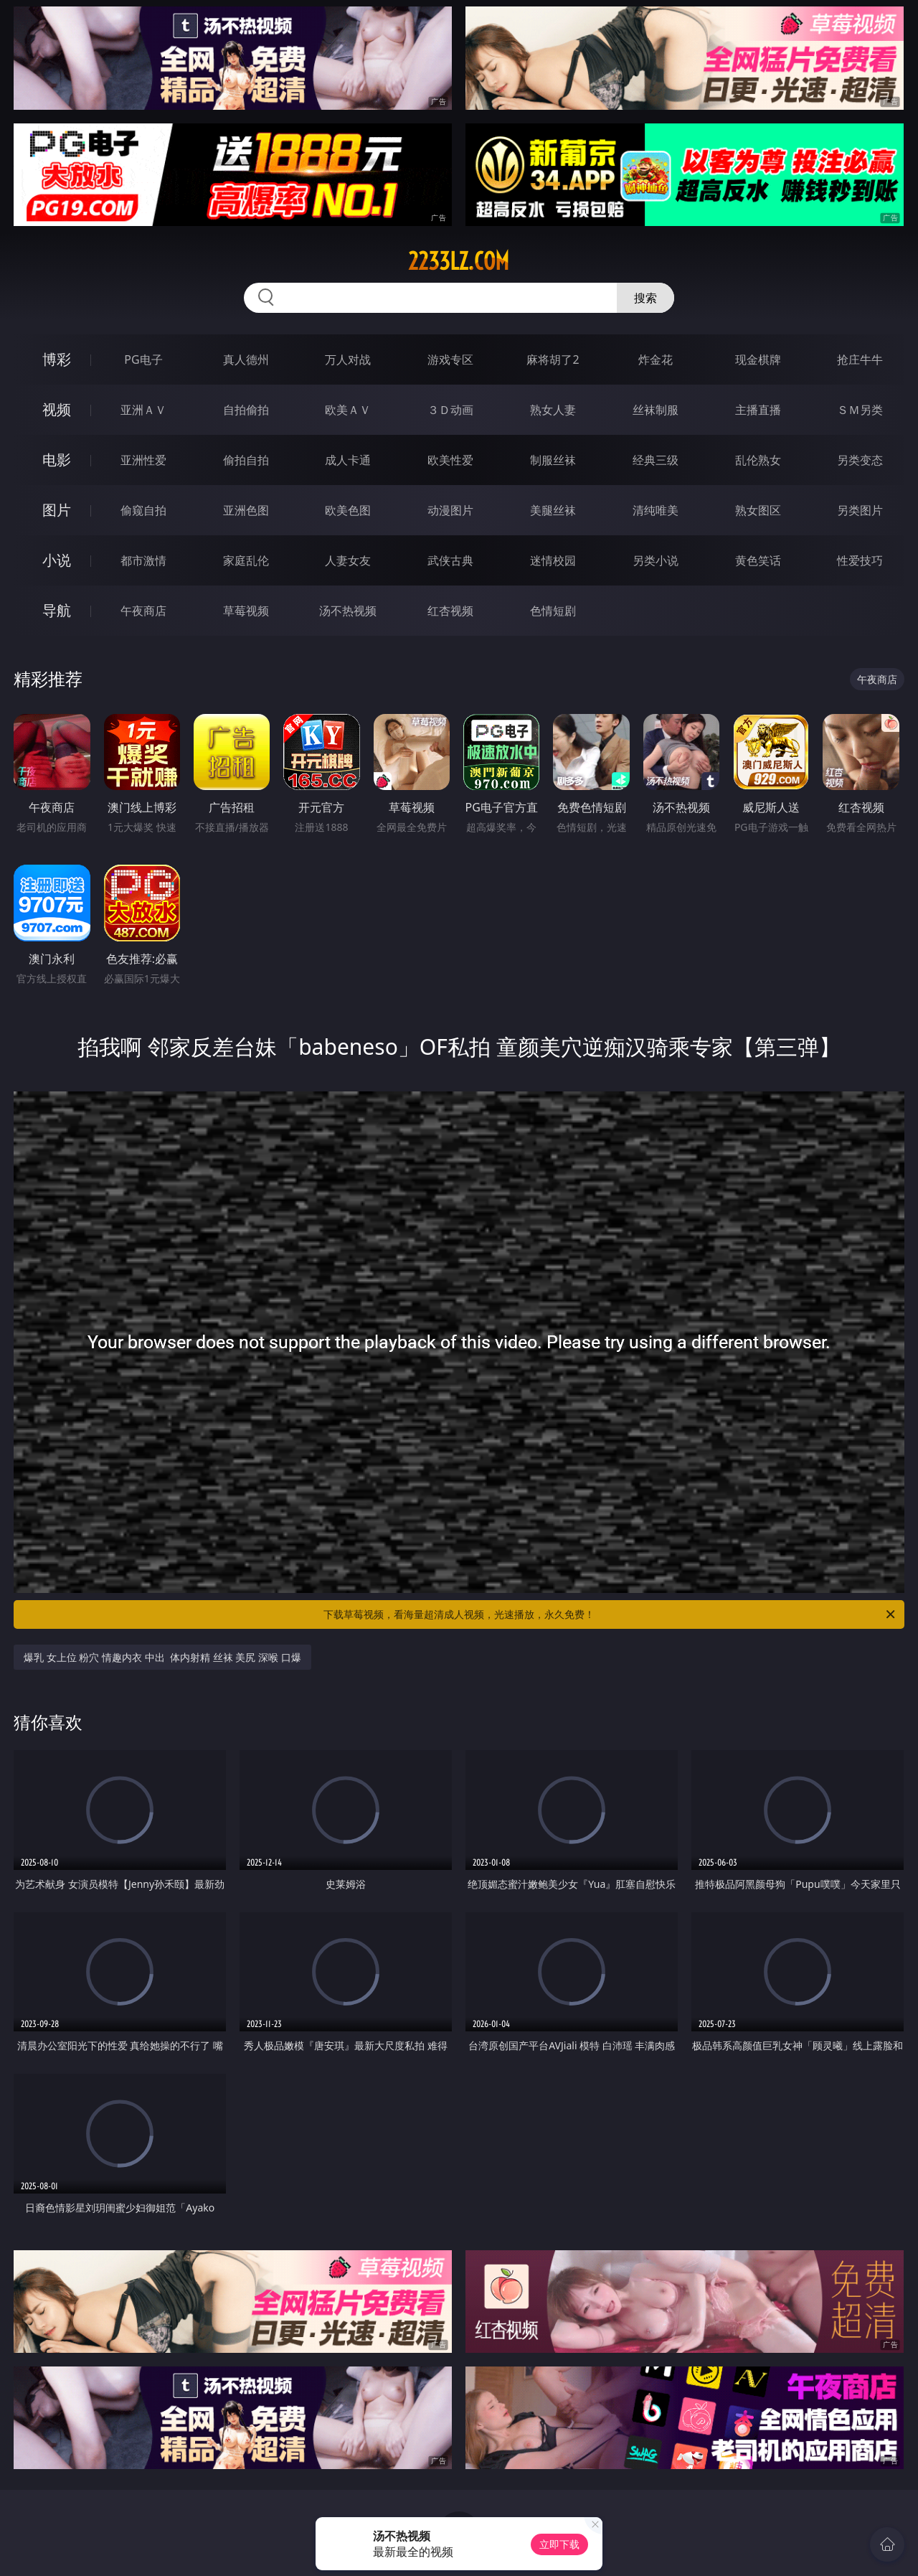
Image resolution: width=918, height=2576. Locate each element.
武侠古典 (450, 560)
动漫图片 (450, 510)
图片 (56, 510)
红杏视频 (450, 611)
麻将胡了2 (552, 359)
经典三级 (655, 460)
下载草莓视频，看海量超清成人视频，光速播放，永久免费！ (610, 1614)
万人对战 (348, 359)
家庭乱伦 (246, 560)
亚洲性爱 (143, 460)
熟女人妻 (553, 410)
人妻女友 (348, 560)
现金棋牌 (758, 359)
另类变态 (860, 460)
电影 (56, 459)
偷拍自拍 (246, 460)
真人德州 (246, 359)
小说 (56, 560)
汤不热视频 (348, 611)
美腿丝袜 (553, 510)
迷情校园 (553, 560)
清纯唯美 (655, 510)
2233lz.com (458, 261)
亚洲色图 (246, 510)
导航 (56, 610)
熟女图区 (758, 510)
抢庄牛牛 (860, 359)
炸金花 (655, 359)
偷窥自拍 (143, 510)
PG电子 (143, 359)
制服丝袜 (553, 460)
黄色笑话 (758, 560)
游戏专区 (450, 359)
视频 (56, 409)
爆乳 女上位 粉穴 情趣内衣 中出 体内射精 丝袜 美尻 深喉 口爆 (162, 1657)
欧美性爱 (450, 460)
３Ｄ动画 (450, 410)
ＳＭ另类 (860, 410)
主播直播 (758, 410)
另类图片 (860, 510)
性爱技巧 (860, 560)
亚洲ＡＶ (143, 410)
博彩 (56, 359)
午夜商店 (143, 611)
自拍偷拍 (246, 410)
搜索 (645, 298)
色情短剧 (553, 611)
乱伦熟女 (758, 460)
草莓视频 (246, 611)
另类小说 (655, 560)
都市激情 (143, 560)
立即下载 (559, 2544)
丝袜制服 (655, 410)
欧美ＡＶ (348, 410)
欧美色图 (348, 510)
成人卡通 (348, 460)
